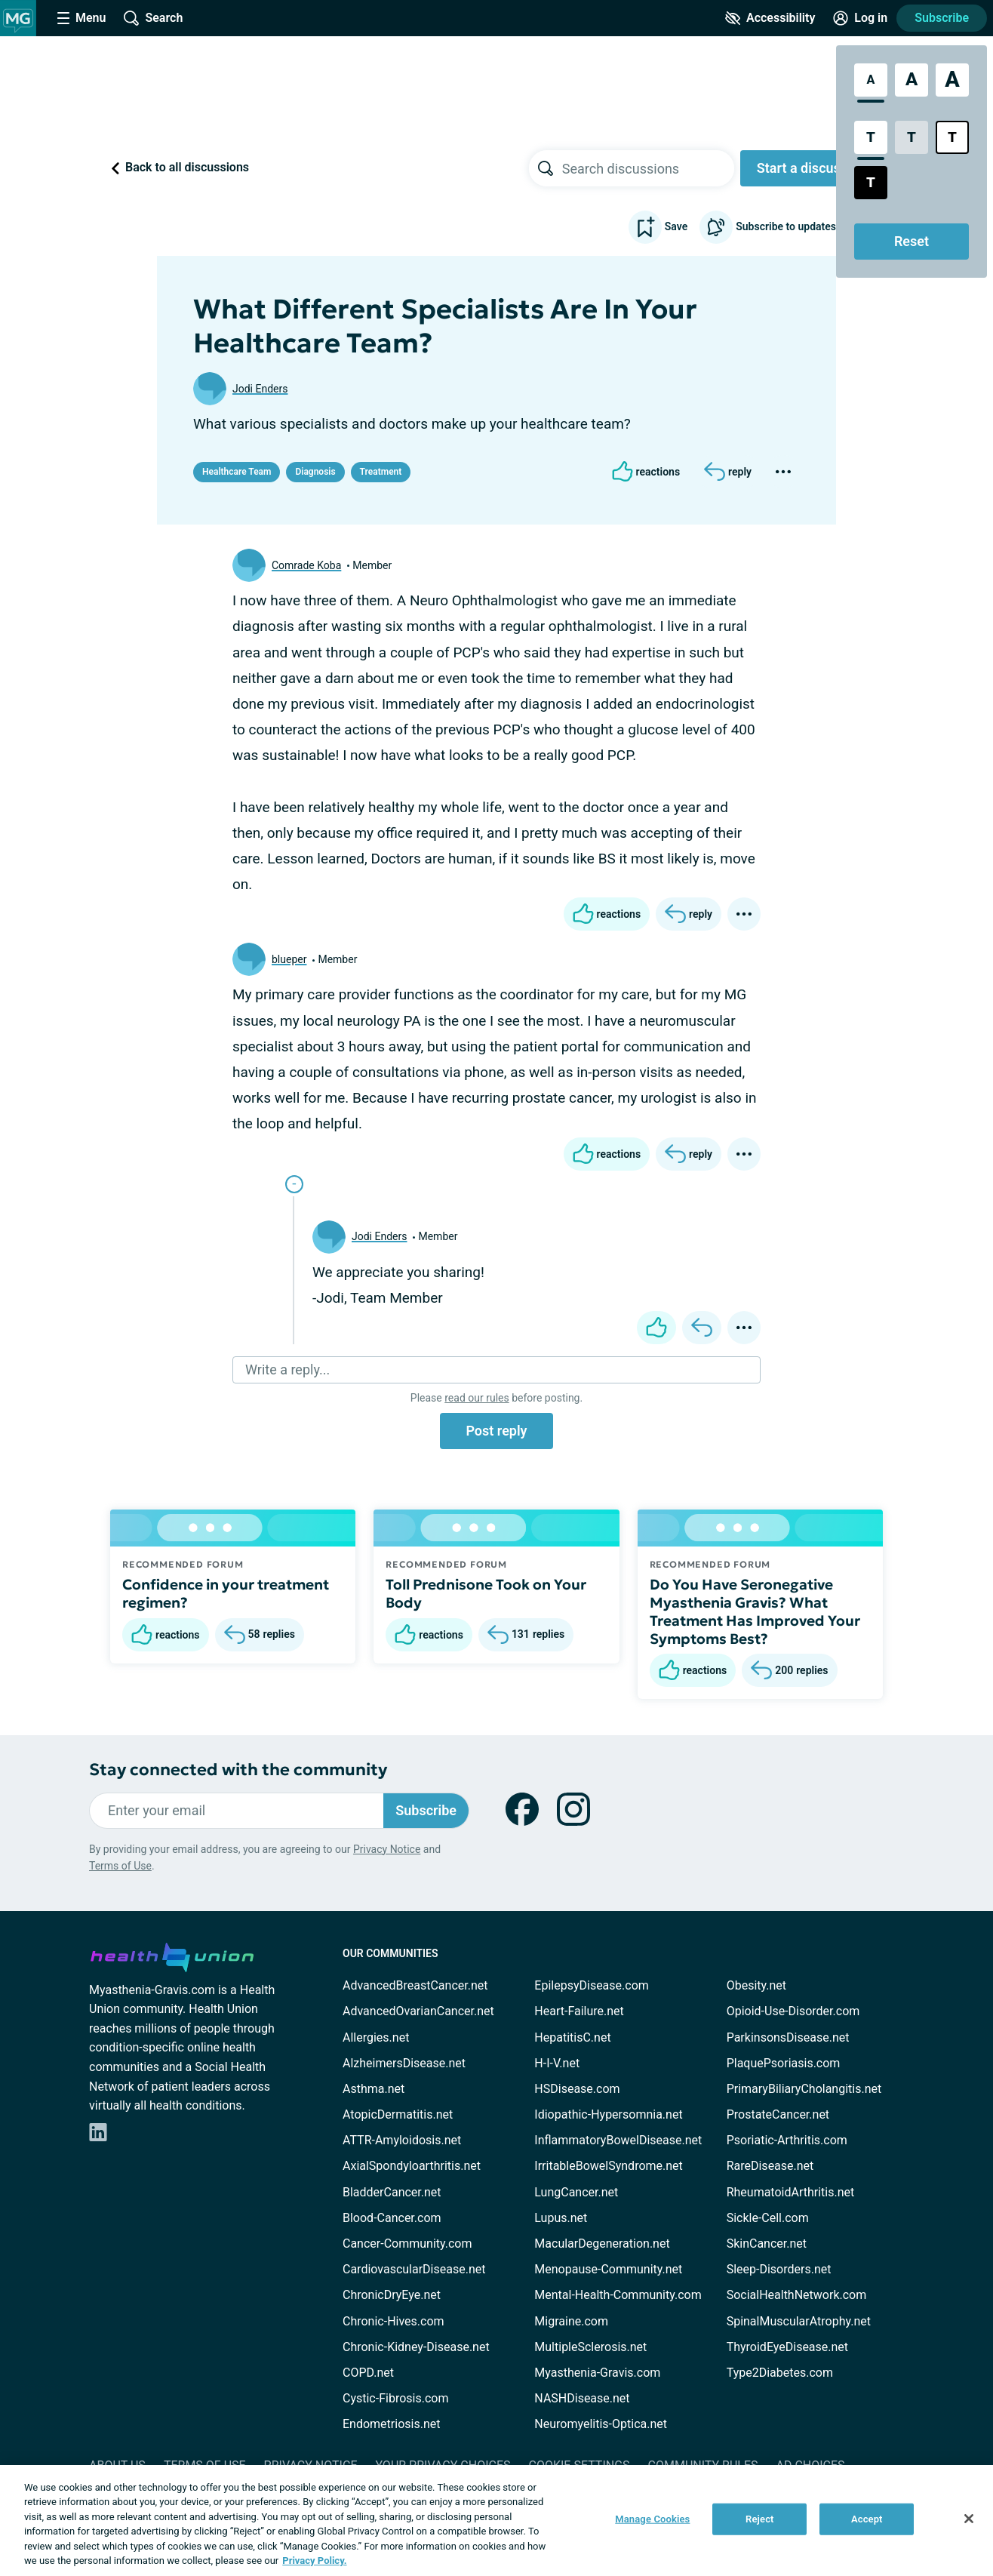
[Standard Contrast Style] (870, 137)
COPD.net (368, 2372)
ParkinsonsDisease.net (788, 2037)
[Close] (968, 2518)
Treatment (381, 471)
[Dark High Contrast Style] (870, 182)
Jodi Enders (259, 389)
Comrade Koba (306, 565)
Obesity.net (756, 1985)
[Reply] (728, 471)
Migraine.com (571, 2321)
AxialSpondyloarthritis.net (412, 2166)
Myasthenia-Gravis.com (597, 2372)
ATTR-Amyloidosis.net (402, 2140)
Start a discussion (811, 168)
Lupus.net (560, 2218)
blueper (289, 959)
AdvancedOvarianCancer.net (418, 2011)
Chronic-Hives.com (393, 2321)
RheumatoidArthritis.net (791, 2192)
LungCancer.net (576, 2192)
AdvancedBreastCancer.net (415, 1985)
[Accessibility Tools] (770, 18)
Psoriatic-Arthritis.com (787, 2140)
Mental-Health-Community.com (617, 2295)
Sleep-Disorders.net (779, 2269)
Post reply (496, 1431)
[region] (496, 2520)
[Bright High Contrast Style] (952, 137)
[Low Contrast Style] (911, 137)
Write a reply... (287, 1369)
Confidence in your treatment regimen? (225, 1593)
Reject (760, 2519)
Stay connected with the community (238, 1769)
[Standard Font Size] (870, 80)
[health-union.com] (172, 1954)
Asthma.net (373, 2089)
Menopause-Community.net (608, 2269)
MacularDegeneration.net (601, 2243)
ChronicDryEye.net (392, 2295)
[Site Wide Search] (153, 18)
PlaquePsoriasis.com (784, 2063)
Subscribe (942, 18)
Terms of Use (120, 1866)
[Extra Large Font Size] (952, 80)
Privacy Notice (386, 1849)
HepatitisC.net (572, 2037)
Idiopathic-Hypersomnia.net (608, 2114)
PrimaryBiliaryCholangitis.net (804, 2089)
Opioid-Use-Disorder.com (793, 2011)
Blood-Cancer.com (392, 2218)
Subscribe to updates (767, 227)
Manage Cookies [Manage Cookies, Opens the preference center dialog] (652, 2519)
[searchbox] (648, 168)
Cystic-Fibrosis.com (395, 2398)
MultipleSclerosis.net (590, 2347)
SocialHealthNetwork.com (797, 2295)
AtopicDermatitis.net (398, 2114)
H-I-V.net (557, 2063)
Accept (867, 2519)
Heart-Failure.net (578, 2011)
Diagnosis (315, 471)
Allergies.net (376, 2037)
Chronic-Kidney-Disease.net (416, 2347)
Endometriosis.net (391, 2424)
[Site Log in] (860, 18)
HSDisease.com (576, 2089)
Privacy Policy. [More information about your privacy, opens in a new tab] (314, 2560)
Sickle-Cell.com (768, 2218)
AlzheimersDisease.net (404, 2063)
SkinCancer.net (767, 2243)
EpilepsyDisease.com (591, 1985)
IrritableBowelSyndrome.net (608, 2166)
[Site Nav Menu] (81, 18)
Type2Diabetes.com (780, 2372)
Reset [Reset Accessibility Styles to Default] (911, 241)
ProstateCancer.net (778, 2114)
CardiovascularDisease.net (414, 2269)
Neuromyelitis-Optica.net (600, 2424)
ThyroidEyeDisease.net (787, 2347)
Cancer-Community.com (407, 2243)
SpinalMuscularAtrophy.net (799, 2321)
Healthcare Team (236, 471)
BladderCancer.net (392, 2192)
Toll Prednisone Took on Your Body (486, 1593)
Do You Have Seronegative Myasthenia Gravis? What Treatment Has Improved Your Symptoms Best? (755, 1611)
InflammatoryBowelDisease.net (618, 2140)
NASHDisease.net (581, 2398)
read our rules (476, 1398)
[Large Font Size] (911, 80)
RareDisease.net (770, 2166)
